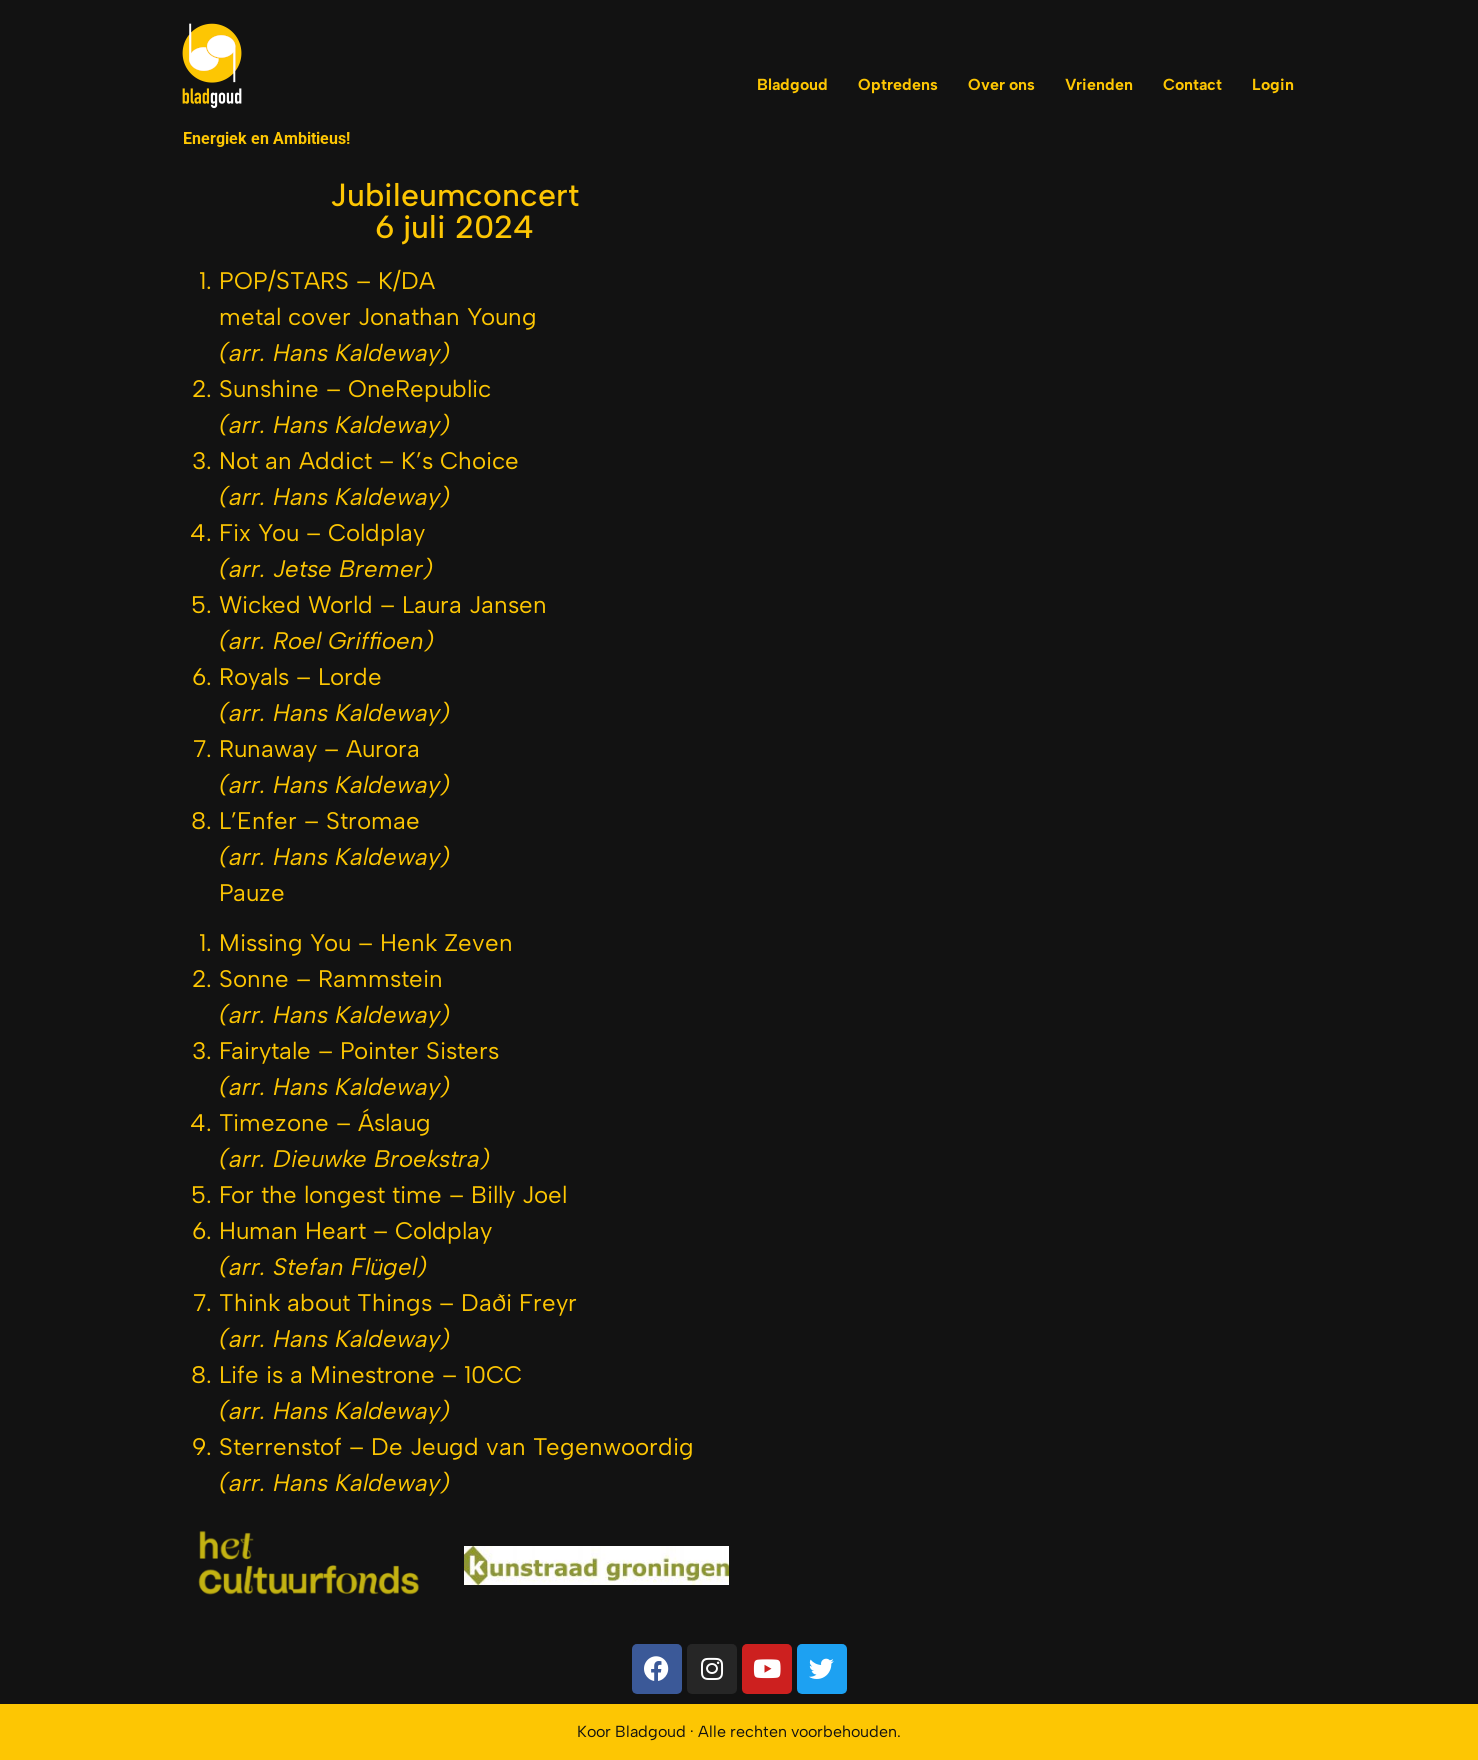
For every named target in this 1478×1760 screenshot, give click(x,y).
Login (1273, 84)
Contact (1192, 84)
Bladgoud (792, 84)
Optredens (898, 84)
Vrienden (1099, 84)
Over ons (1001, 84)
